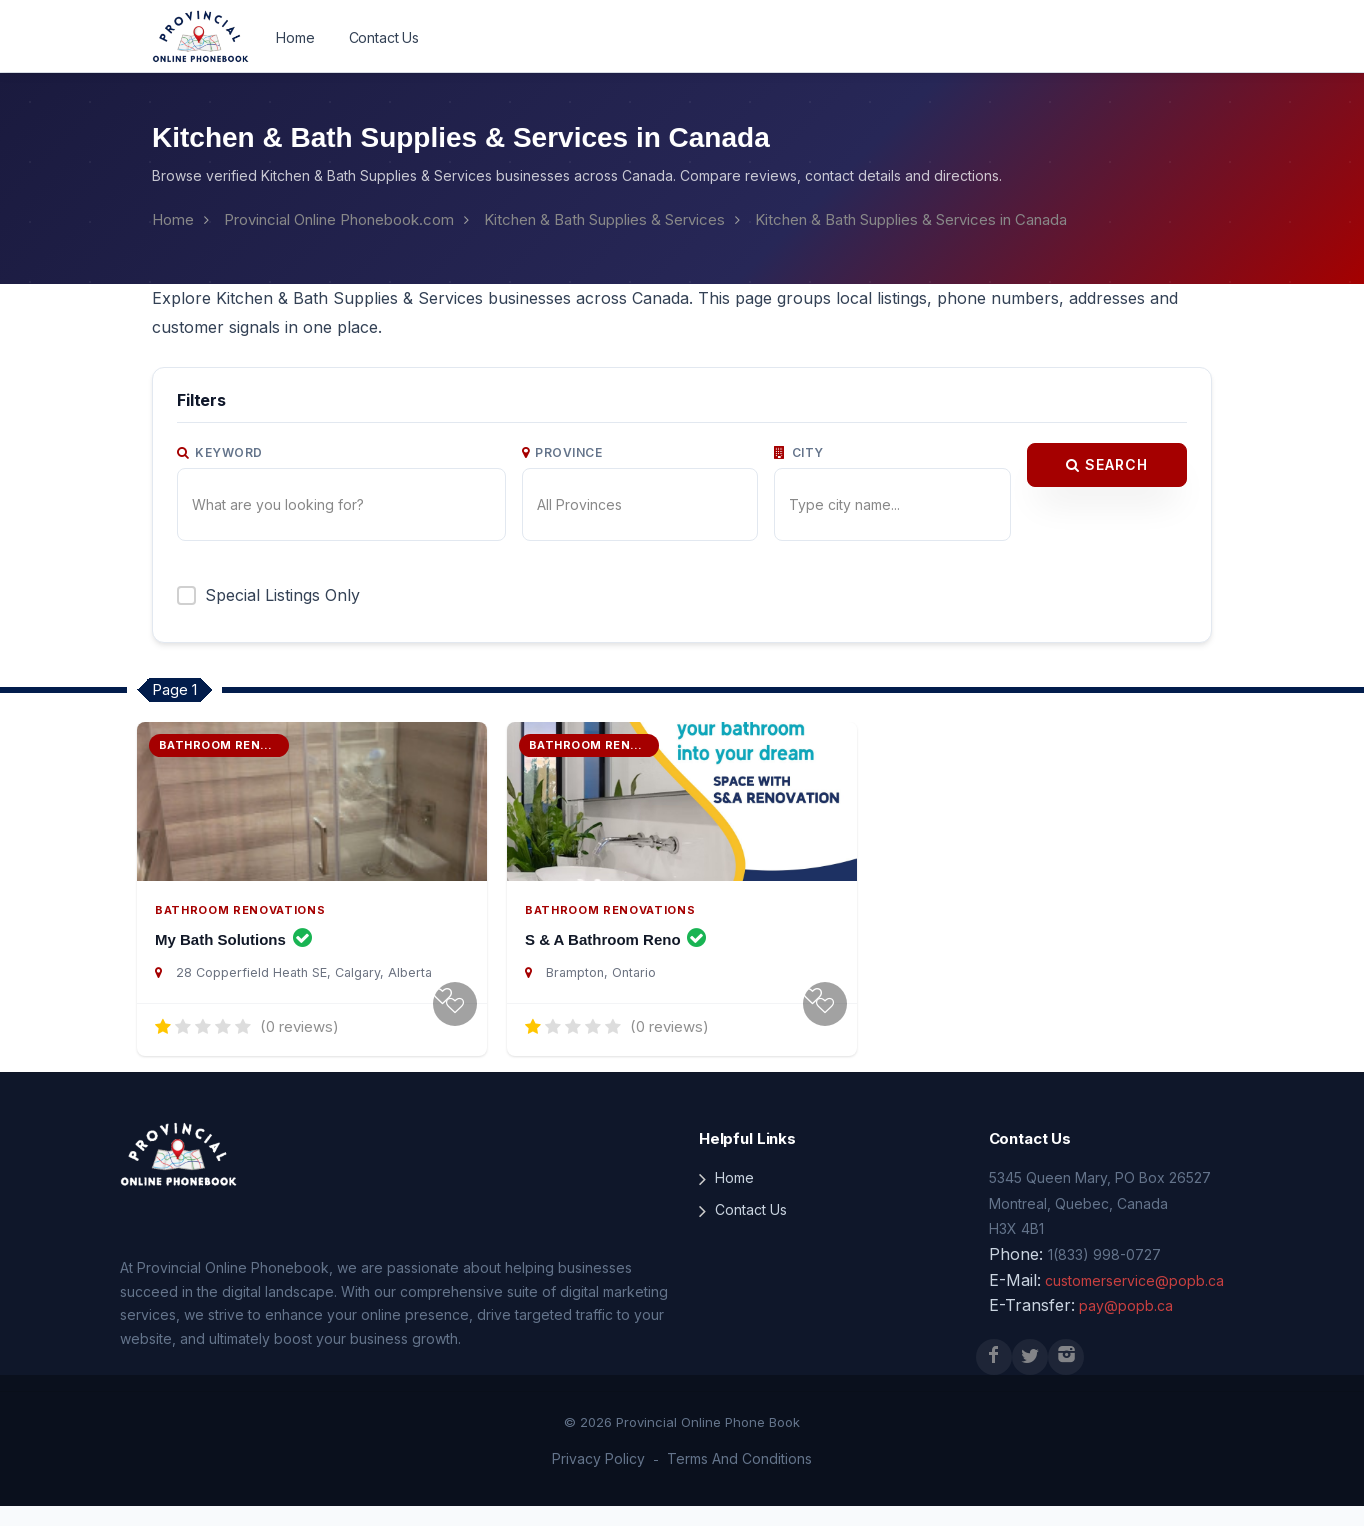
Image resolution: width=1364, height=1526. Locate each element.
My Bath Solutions (233, 959)
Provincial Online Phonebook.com (334, 219)
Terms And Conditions (735, 1479)
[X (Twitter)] (1030, 1377)
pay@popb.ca (1115, 1326)
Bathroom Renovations (234, 930)
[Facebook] (994, 1377)
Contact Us (381, 38)
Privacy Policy (604, 1479)
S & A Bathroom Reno (616, 959)
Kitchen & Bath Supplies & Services (595, 219)
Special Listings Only (279, 594)
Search (1107, 465)
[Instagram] (1066, 1377)
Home (294, 38)
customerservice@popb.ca (1125, 1301)
